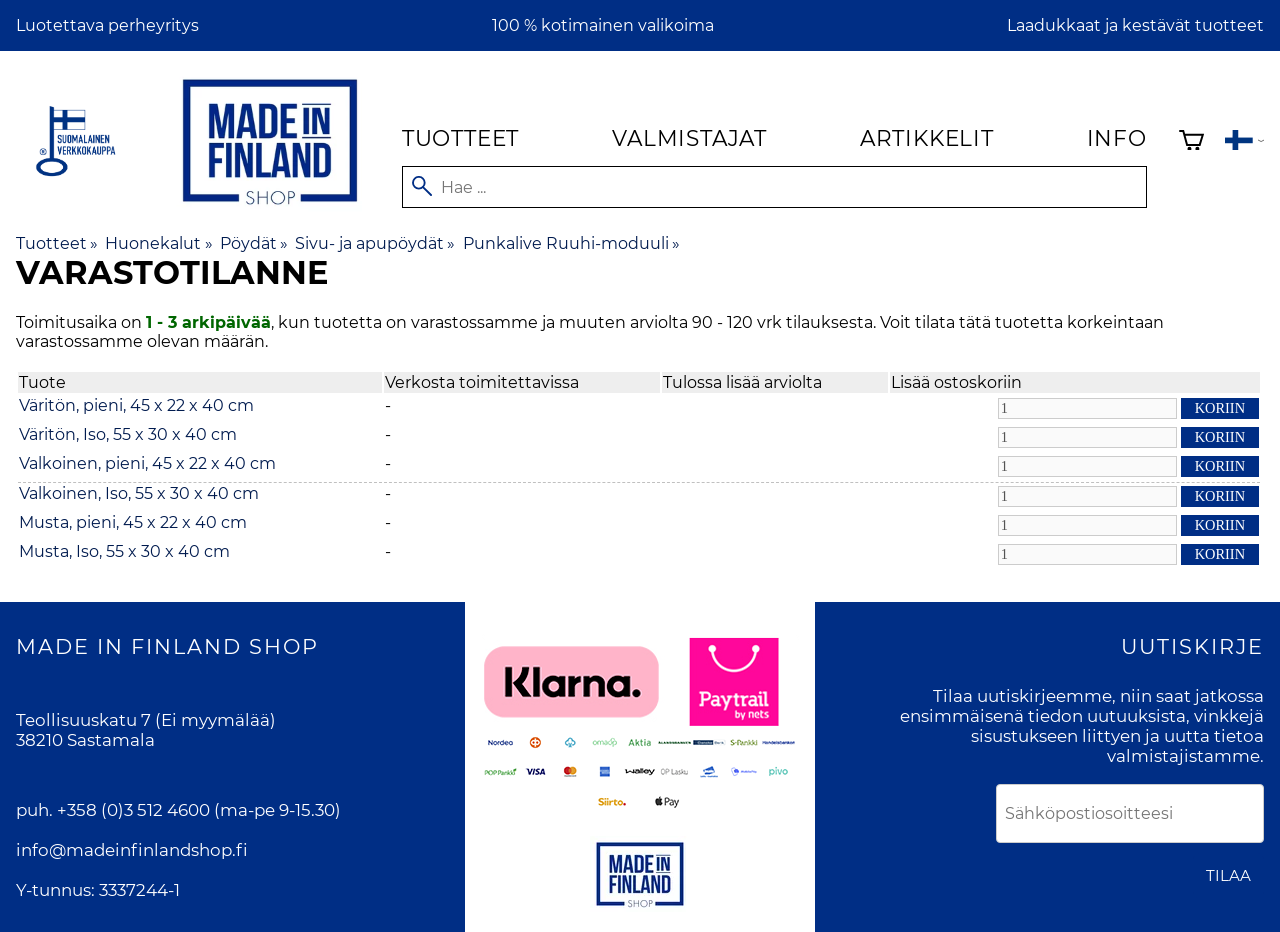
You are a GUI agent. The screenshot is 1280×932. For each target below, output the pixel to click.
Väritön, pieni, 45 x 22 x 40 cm (136, 405)
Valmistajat (689, 138)
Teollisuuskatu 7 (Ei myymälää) (146, 720)
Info (1117, 138)
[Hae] (774, 187)
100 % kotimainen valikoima (603, 25)
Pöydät (254, 243)
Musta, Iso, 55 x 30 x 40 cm (124, 551)
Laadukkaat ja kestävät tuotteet (1135, 25)
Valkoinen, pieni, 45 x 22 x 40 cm (147, 463)
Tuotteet (460, 138)
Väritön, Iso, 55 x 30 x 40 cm (128, 434)
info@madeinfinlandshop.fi (132, 850)
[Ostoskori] (1191, 142)
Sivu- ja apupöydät (375, 243)
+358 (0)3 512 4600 (133, 810)
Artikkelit (927, 138)
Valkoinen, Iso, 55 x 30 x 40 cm (139, 493)
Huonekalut (158, 243)
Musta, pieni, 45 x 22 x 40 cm (133, 522)
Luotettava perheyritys (107, 25)
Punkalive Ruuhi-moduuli (571, 243)
